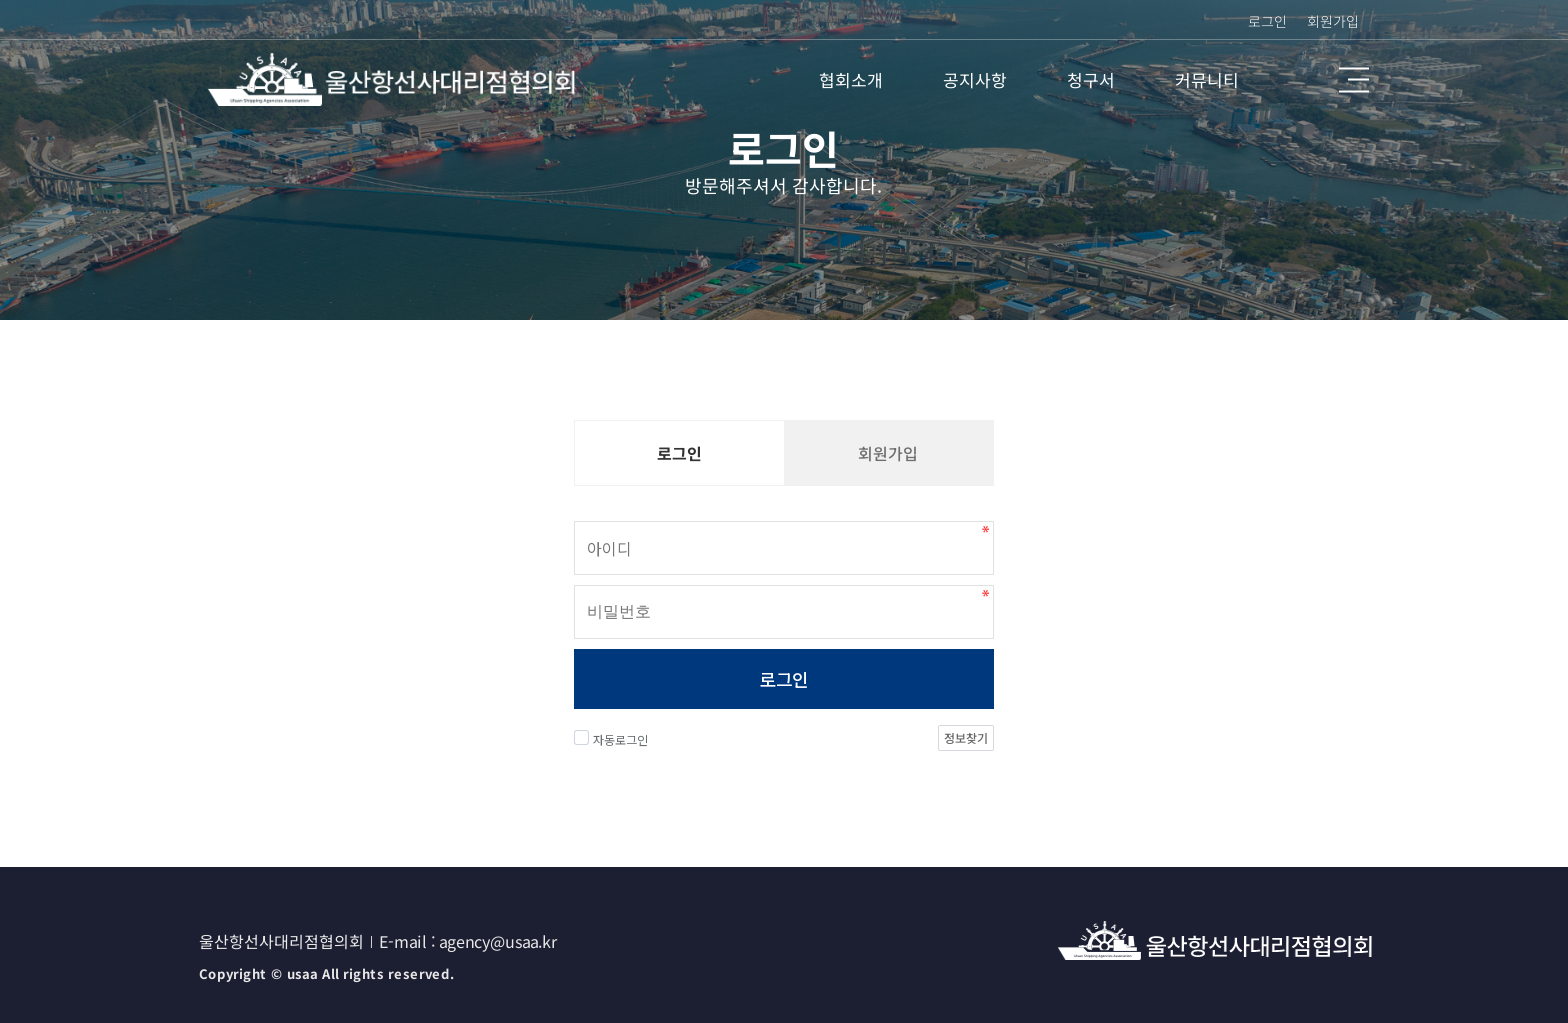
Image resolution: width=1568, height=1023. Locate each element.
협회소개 (851, 79)
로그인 (783, 679)
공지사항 (975, 79)
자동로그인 (611, 739)
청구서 (1091, 79)
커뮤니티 (1207, 79)
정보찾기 (966, 737)
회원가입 (1333, 21)
